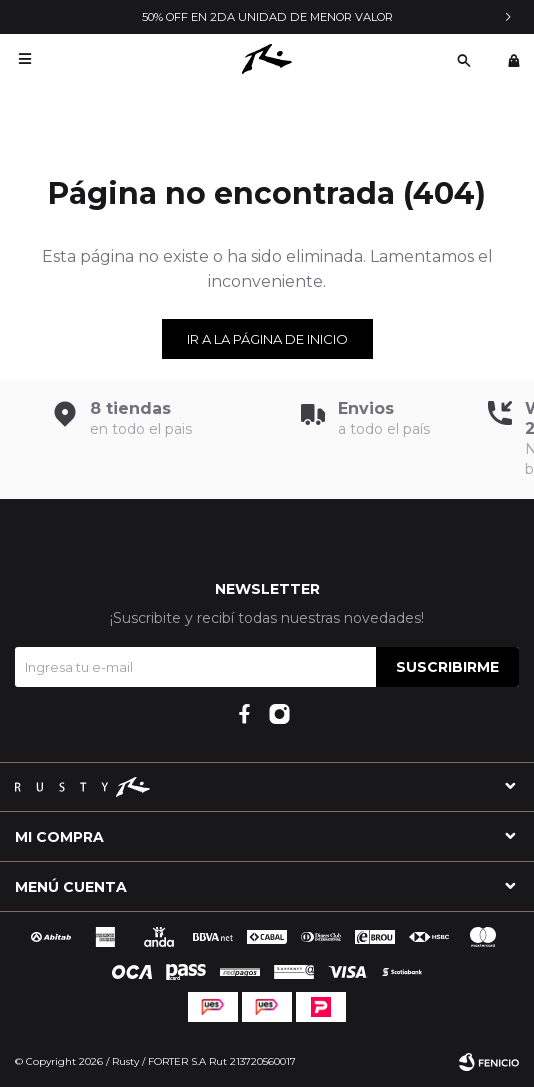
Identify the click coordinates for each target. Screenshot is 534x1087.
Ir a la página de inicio (267, 339)
